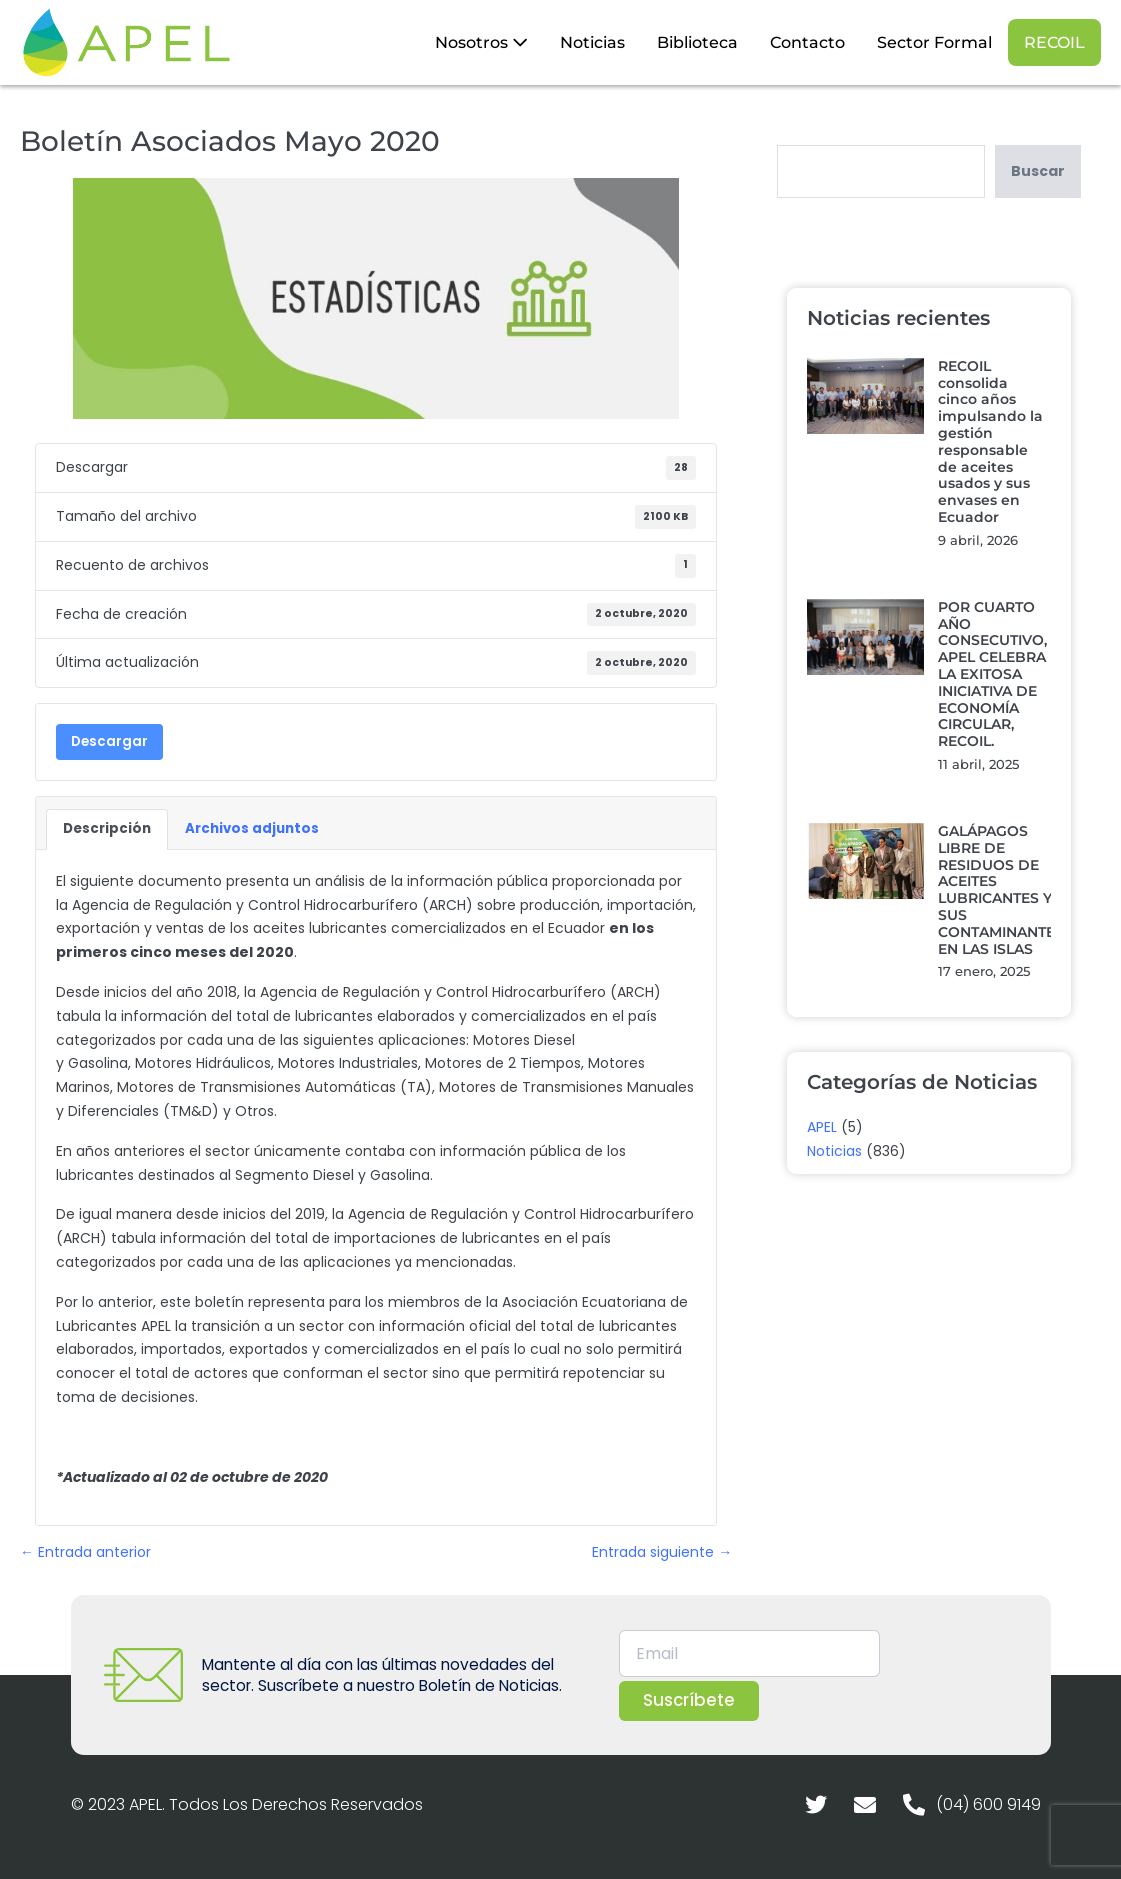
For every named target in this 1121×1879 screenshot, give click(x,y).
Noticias (592, 42)
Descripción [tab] (107, 828)
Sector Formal (934, 42)
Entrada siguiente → (662, 1552)
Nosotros (481, 42)
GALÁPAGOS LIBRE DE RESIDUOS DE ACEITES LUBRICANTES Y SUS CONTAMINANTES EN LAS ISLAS (1001, 890)
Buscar (1038, 171)
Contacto (807, 42)
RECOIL (1054, 42)
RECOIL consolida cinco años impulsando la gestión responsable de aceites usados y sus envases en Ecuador (990, 441)
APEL (822, 1127)
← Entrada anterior (85, 1552)
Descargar (109, 741)
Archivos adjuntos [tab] (252, 828)
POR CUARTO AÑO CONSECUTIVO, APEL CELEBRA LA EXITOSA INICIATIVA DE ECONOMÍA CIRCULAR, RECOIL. (992, 674)
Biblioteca (697, 42)
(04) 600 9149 (988, 1804)
